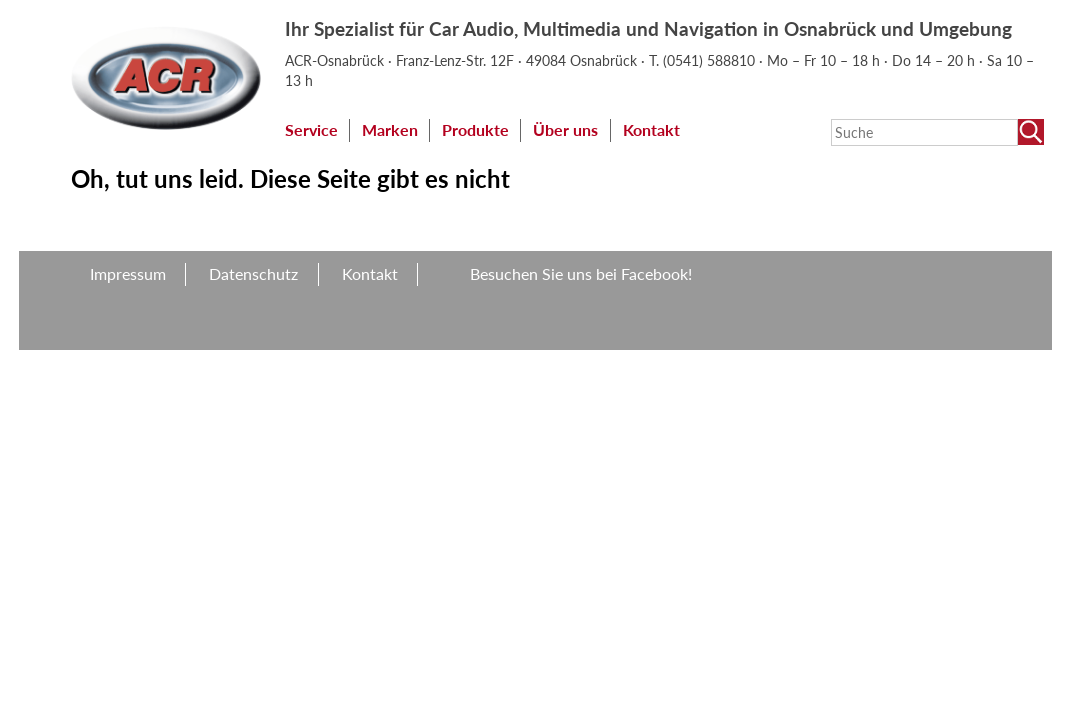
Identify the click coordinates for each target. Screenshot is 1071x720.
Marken (390, 129)
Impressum (128, 273)
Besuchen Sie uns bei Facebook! (581, 273)
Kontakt (651, 129)
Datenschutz (253, 273)
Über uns (565, 129)
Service (311, 129)
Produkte (475, 129)
